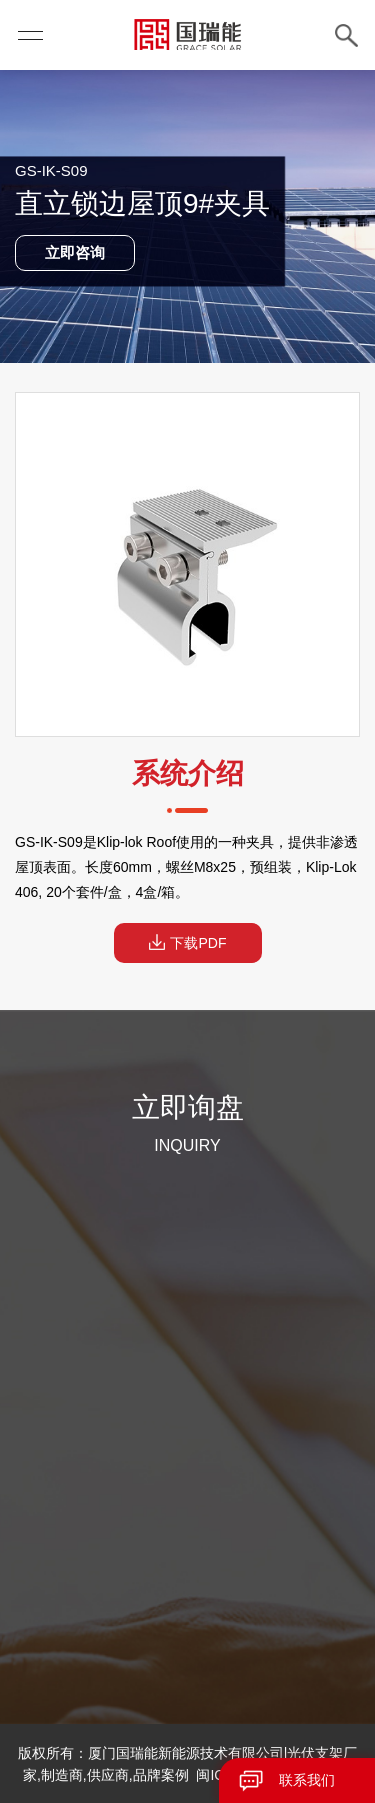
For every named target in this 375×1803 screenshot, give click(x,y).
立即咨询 (75, 252)
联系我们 (307, 1780)
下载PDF (188, 942)
